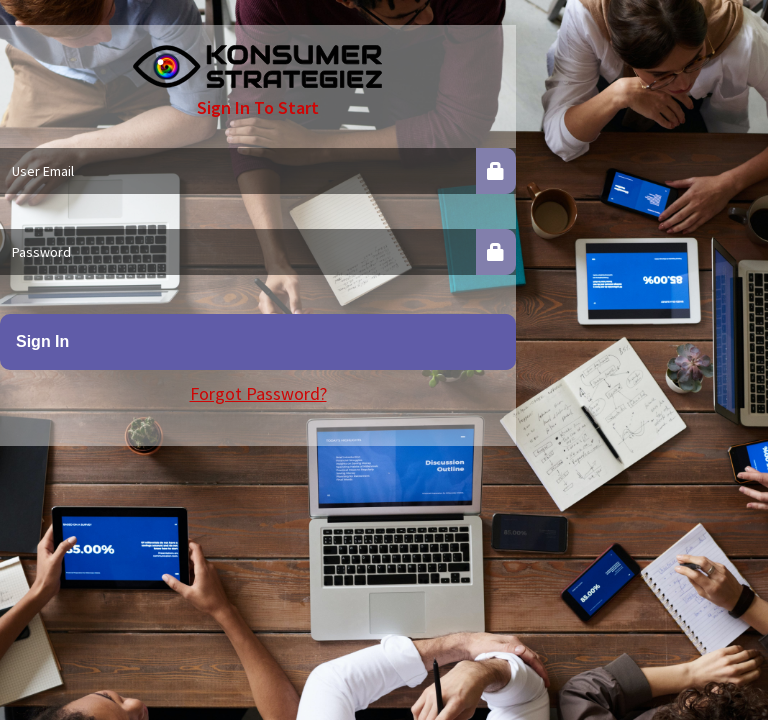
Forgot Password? (258, 393)
